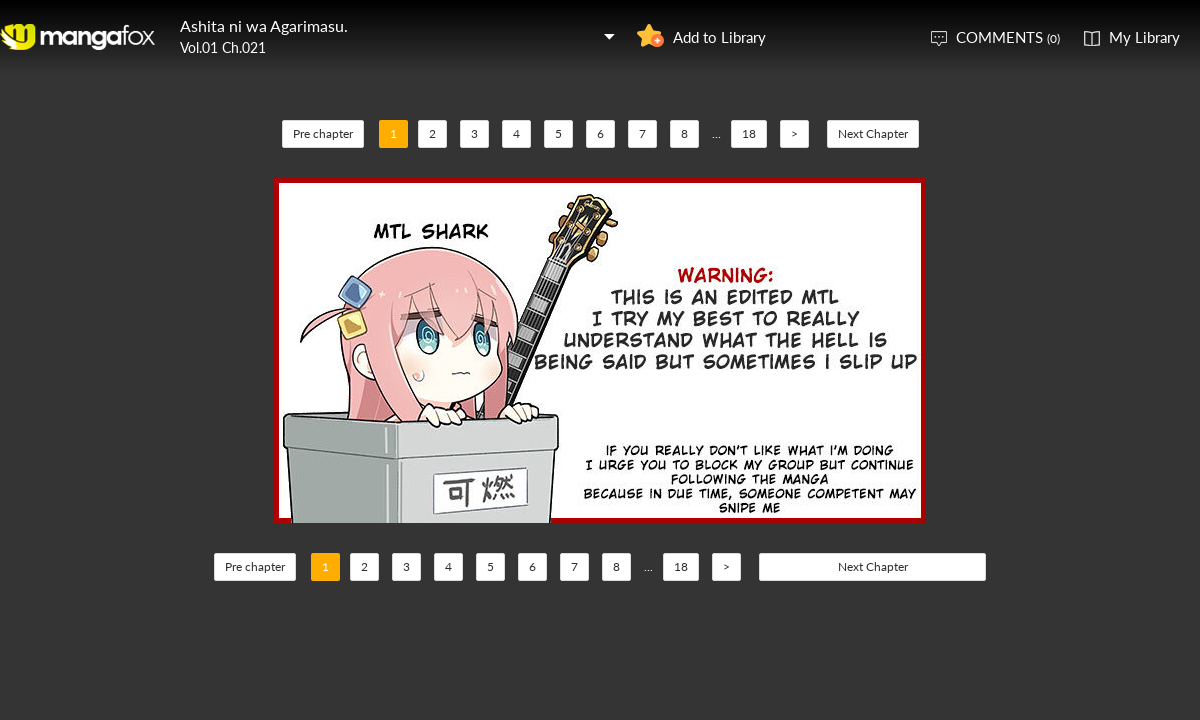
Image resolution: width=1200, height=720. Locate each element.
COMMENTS (1008, 37)
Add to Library (719, 37)
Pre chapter (323, 133)
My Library (1144, 37)
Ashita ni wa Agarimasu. (264, 25)
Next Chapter (873, 133)
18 (749, 133)
